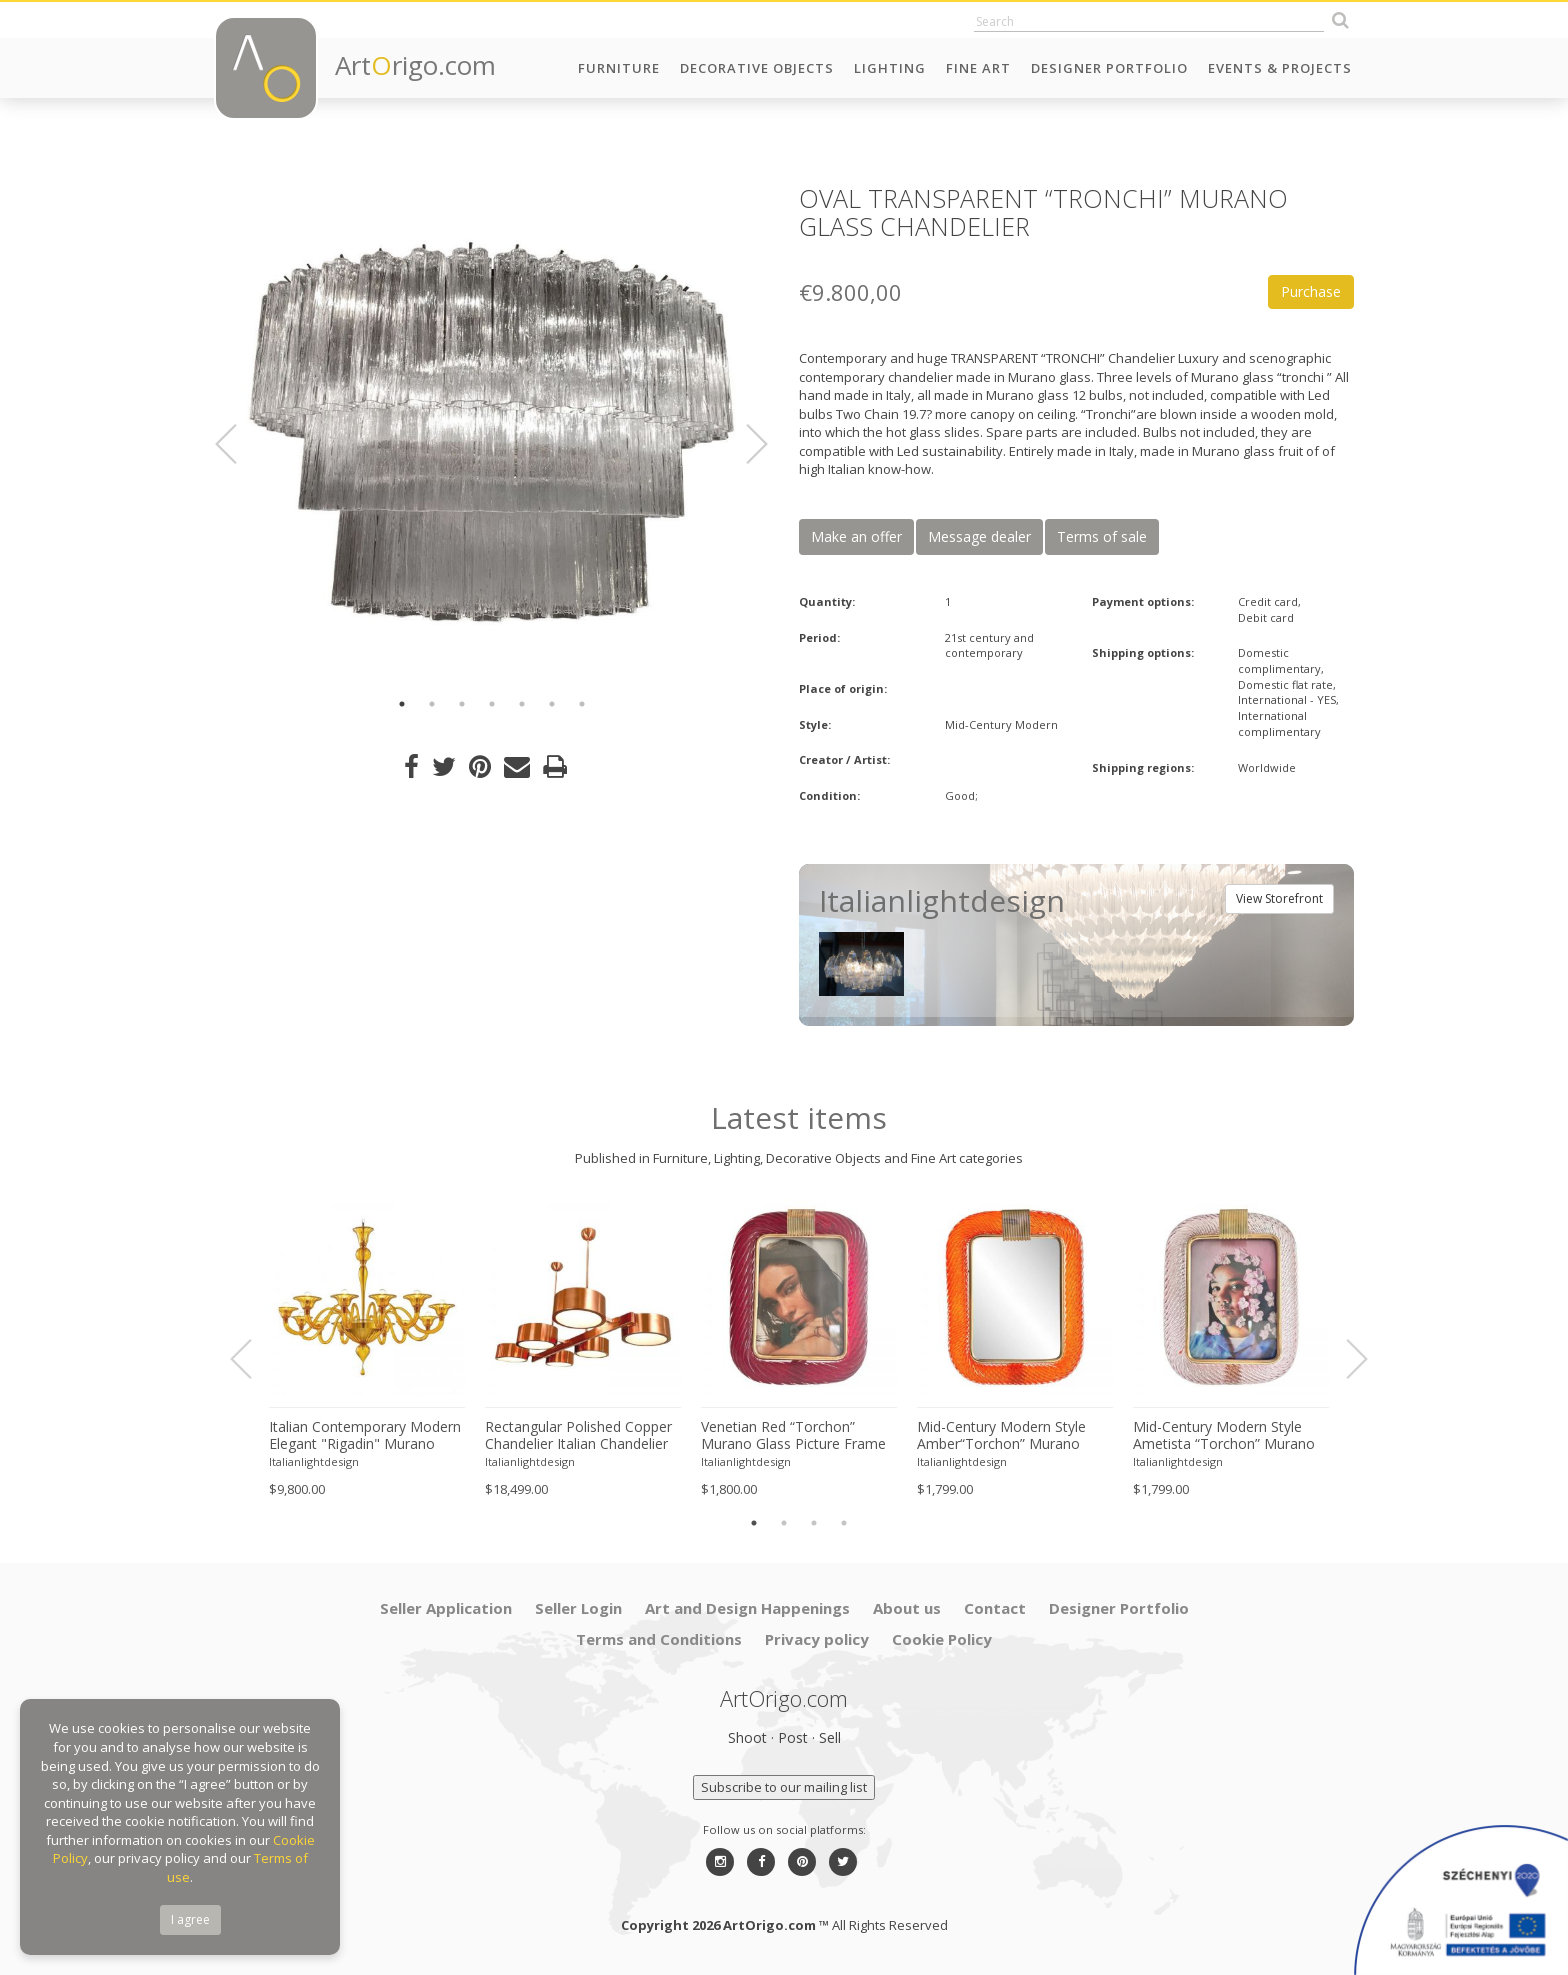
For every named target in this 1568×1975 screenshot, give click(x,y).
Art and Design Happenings (747, 1608)
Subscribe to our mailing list (784, 1787)
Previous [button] (238, 444)
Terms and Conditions (659, 1639)
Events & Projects (1280, 68)
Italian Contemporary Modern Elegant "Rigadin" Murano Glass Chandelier (365, 1436)
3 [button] (462, 704)
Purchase (1311, 291)
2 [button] (432, 704)
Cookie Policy (942, 1639)
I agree (190, 1919)
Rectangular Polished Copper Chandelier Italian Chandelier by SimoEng (578, 1436)
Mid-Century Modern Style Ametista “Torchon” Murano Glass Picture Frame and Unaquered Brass (1224, 1436)
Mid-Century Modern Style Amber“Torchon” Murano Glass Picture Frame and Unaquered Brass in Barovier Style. (1010, 1436)
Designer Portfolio (1109, 68)
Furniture (619, 68)
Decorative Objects (757, 68)
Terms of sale (1102, 536)
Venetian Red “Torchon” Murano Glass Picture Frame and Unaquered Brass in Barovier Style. (793, 1436)
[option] (491, 432)
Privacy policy (817, 1639)
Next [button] (745, 444)
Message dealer (979, 536)
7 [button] (582, 704)
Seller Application (446, 1608)
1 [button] (402, 704)
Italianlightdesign (314, 1461)
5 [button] (522, 704)
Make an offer (856, 536)
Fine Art (978, 68)
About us (907, 1608)
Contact (995, 1608)
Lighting (890, 68)
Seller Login (578, 1608)
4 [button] (492, 704)
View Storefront (1279, 898)
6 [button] (552, 704)
